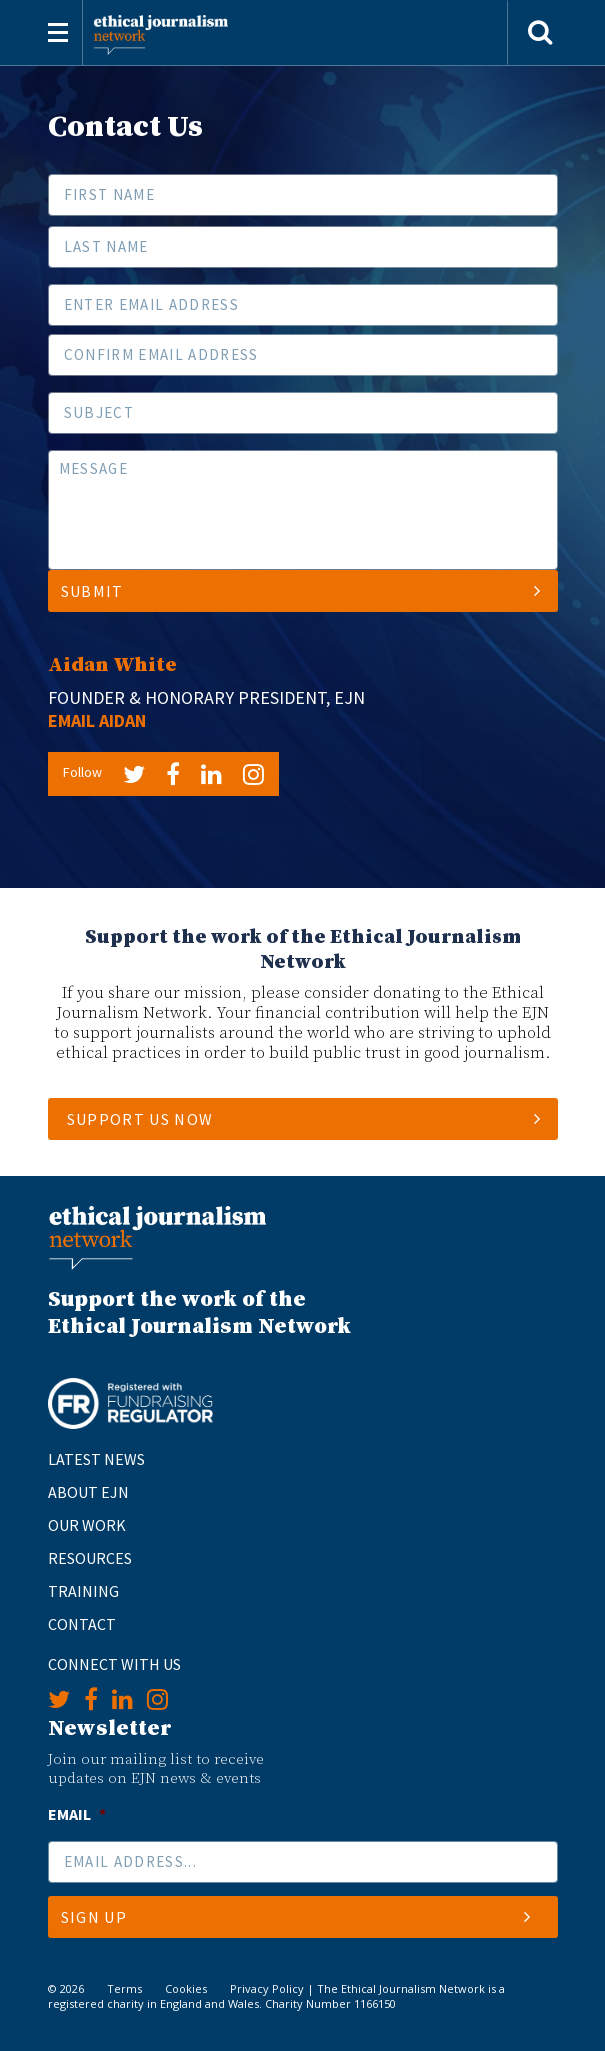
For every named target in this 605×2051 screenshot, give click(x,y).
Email (77, 1814)
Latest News (96, 1459)
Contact (82, 1624)
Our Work (87, 1525)
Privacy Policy (267, 1988)
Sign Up (296, 1917)
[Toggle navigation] (58, 32)
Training (83, 1591)
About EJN (88, 1492)
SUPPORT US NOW (140, 1119)
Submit (301, 591)
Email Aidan (97, 720)
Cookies (186, 1988)
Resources (90, 1558)
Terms (124, 1988)
